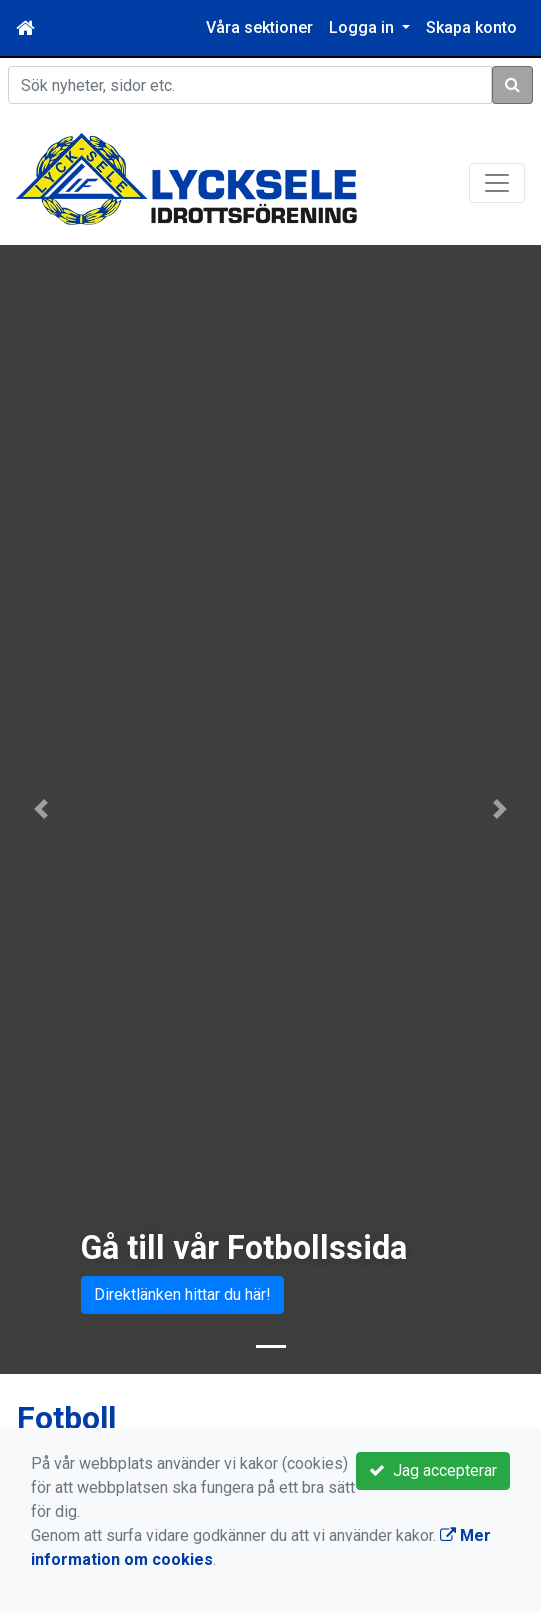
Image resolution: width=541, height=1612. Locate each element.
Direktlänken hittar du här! (182, 1294)
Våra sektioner (259, 27)
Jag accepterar (433, 1470)
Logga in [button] (363, 27)
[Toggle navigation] (497, 183)
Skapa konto (471, 27)
